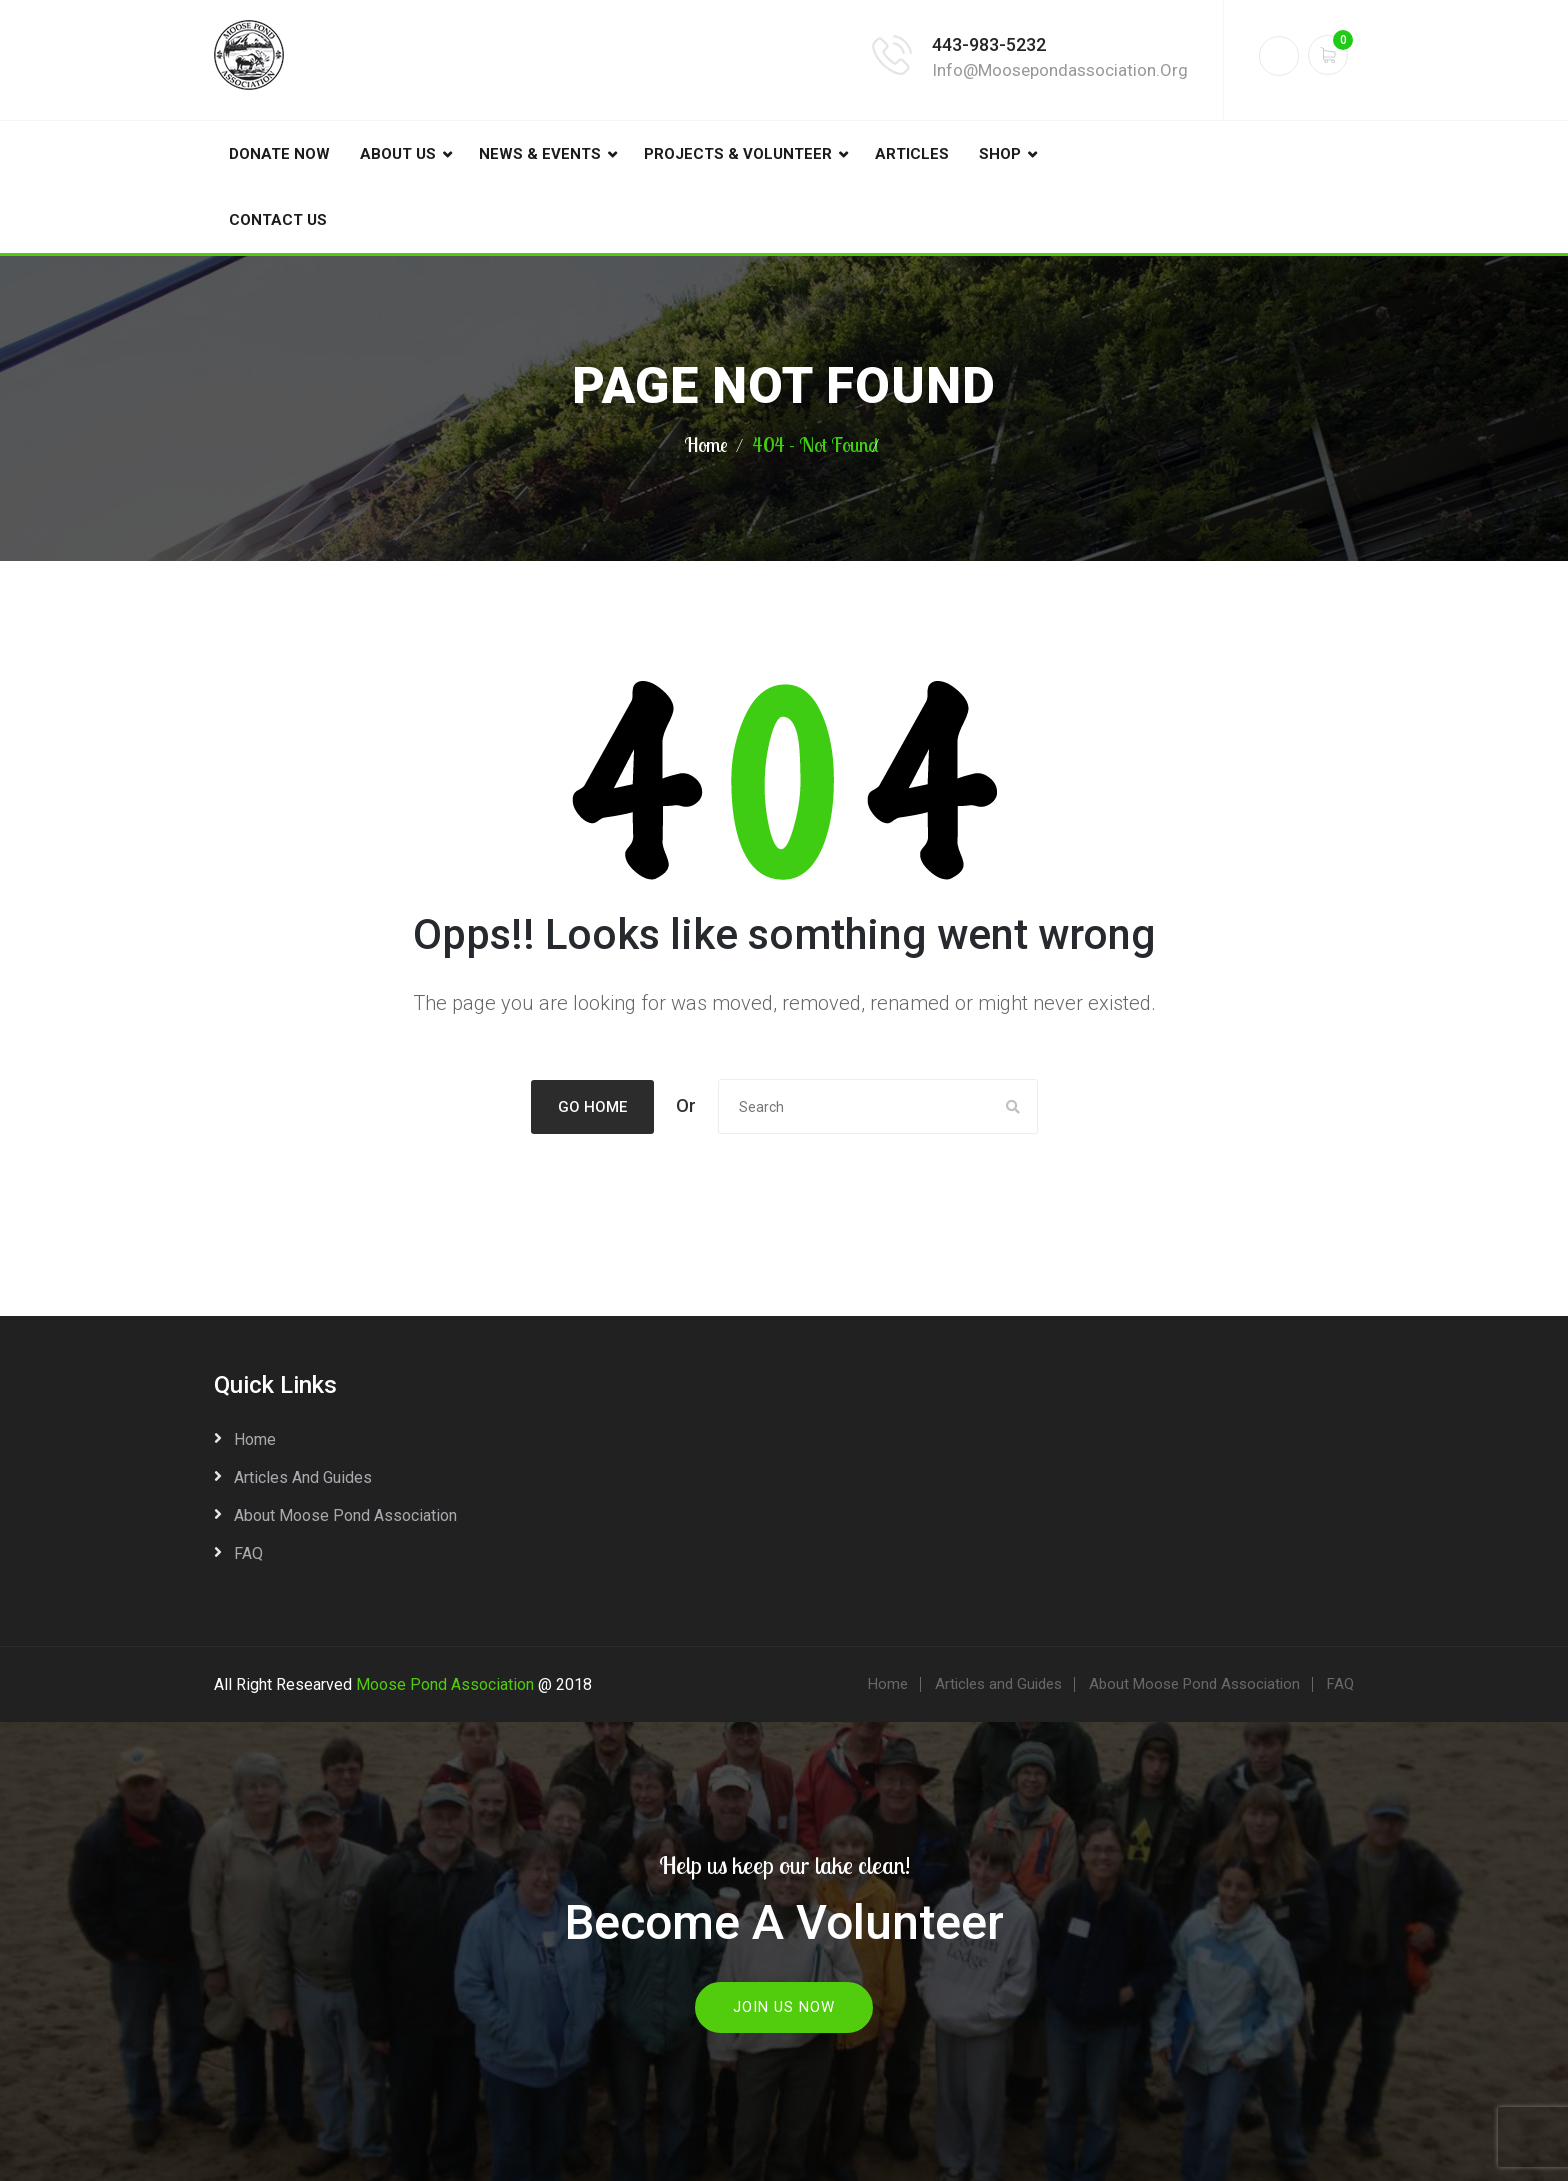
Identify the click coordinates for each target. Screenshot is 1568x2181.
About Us (398, 154)
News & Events (540, 154)
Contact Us (278, 220)
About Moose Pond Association (345, 1514)
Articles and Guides (303, 1476)
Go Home (592, 1107)
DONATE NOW (279, 154)
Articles (912, 154)
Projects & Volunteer (738, 154)
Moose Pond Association (445, 1683)
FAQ (248, 1552)
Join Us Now (784, 2005)
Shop (1000, 154)
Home (706, 444)
